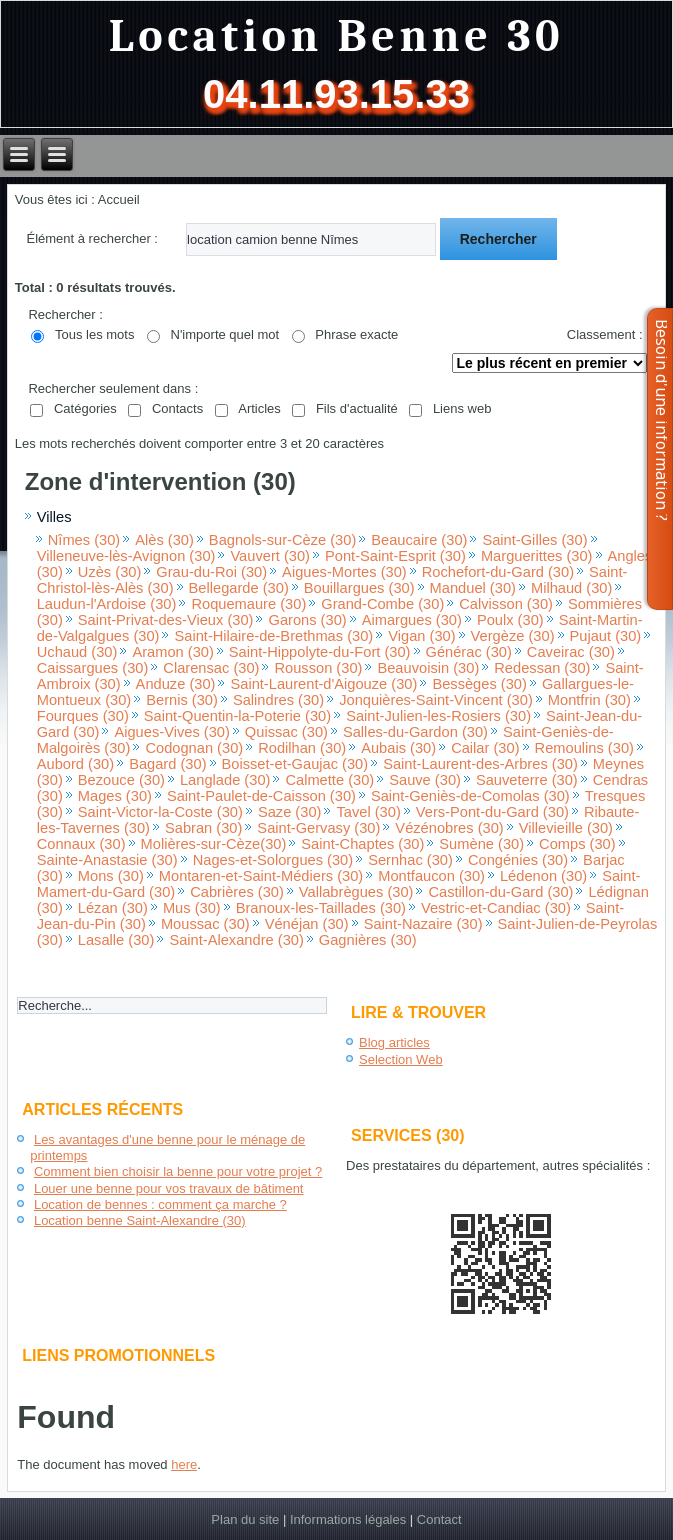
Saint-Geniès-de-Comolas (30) (470, 796)
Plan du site (245, 1519)
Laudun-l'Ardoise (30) (107, 604)
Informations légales (348, 1519)
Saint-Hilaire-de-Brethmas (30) (273, 636)
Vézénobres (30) (449, 828)
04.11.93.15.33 (336, 94)
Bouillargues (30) (359, 588)
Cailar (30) (485, 748)
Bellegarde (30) (239, 588)
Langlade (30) (225, 780)
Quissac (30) (286, 732)
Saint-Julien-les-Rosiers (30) (438, 716)
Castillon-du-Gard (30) (500, 892)
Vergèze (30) (513, 636)
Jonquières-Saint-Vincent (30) (436, 700)
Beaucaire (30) (419, 540)
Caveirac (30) (571, 652)
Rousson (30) (318, 668)
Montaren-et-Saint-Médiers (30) (261, 876)
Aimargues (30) (412, 620)
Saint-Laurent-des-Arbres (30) (480, 764)
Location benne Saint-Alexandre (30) (140, 1220)
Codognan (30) (194, 748)
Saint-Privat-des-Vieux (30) (166, 620)
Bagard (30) (167, 764)
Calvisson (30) (506, 604)
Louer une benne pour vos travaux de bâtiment (169, 1188)
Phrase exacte (356, 334)
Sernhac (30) (410, 860)
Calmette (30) (329, 780)
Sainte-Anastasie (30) (107, 860)
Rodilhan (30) (302, 748)
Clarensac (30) (211, 668)
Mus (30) (192, 908)
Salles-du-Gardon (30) (415, 732)
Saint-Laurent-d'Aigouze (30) (323, 684)
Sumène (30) (481, 844)
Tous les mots (94, 334)
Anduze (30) (176, 684)
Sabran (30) (203, 828)
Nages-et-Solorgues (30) (273, 860)
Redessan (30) (542, 668)
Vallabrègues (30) (356, 892)
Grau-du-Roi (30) (211, 572)
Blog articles (394, 1042)
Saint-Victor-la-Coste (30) (160, 812)
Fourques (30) (83, 716)
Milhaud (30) (571, 588)
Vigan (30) (421, 636)
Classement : (605, 334)
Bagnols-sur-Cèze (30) (282, 540)
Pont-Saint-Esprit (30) (395, 556)
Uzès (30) (110, 572)
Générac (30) (469, 652)
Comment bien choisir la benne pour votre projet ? (178, 1171)
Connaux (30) (81, 844)
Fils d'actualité (357, 408)
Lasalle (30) (116, 940)
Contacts (177, 408)
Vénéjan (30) (307, 924)
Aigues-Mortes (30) (344, 572)
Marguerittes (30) (537, 556)
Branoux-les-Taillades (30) (321, 908)
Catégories (85, 408)
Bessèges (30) (479, 684)
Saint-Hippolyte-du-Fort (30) (320, 652)
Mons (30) (111, 876)
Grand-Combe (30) (382, 604)
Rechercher (498, 239)
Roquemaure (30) (248, 604)
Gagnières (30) (368, 940)
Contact (439, 1519)
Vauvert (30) (270, 556)
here (184, 1464)
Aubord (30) (75, 764)
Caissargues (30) (93, 668)
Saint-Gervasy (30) (318, 828)
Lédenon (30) (543, 876)
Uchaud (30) (77, 652)
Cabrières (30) (237, 892)
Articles (259, 408)
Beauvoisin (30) (428, 668)
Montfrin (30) (589, 700)
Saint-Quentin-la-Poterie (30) (237, 716)
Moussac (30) (205, 924)
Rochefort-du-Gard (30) (498, 572)
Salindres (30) (278, 700)
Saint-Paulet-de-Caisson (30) (261, 796)
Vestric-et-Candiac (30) (496, 908)
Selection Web (401, 1059)
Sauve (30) (425, 780)
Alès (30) (164, 540)
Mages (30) (115, 796)
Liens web (462, 408)
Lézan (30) (113, 908)
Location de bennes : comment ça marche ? (160, 1204)
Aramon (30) (172, 652)
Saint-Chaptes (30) (362, 844)
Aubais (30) (398, 748)
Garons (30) (307, 620)
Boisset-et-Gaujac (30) (295, 764)
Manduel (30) (473, 588)
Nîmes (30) (84, 540)
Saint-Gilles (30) (534, 540)
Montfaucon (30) (431, 876)
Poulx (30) (510, 620)
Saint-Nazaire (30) (423, 924)
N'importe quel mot (225, 334)
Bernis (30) (182, 700)
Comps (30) (577, 844)
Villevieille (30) (566, 828)
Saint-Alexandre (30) (236, 940)
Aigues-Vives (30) (171, 732)
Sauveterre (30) (527, 780)
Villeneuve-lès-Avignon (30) (126, 556)
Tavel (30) (368, 812)
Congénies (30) (518, 860)
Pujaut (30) (606, 636)
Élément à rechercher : (92, 238)
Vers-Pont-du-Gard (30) (492, 812)
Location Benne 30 (337, 36)
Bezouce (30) (121, 780)
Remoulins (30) (584, 748)
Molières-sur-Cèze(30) (214, 844)
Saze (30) (290, 812)
